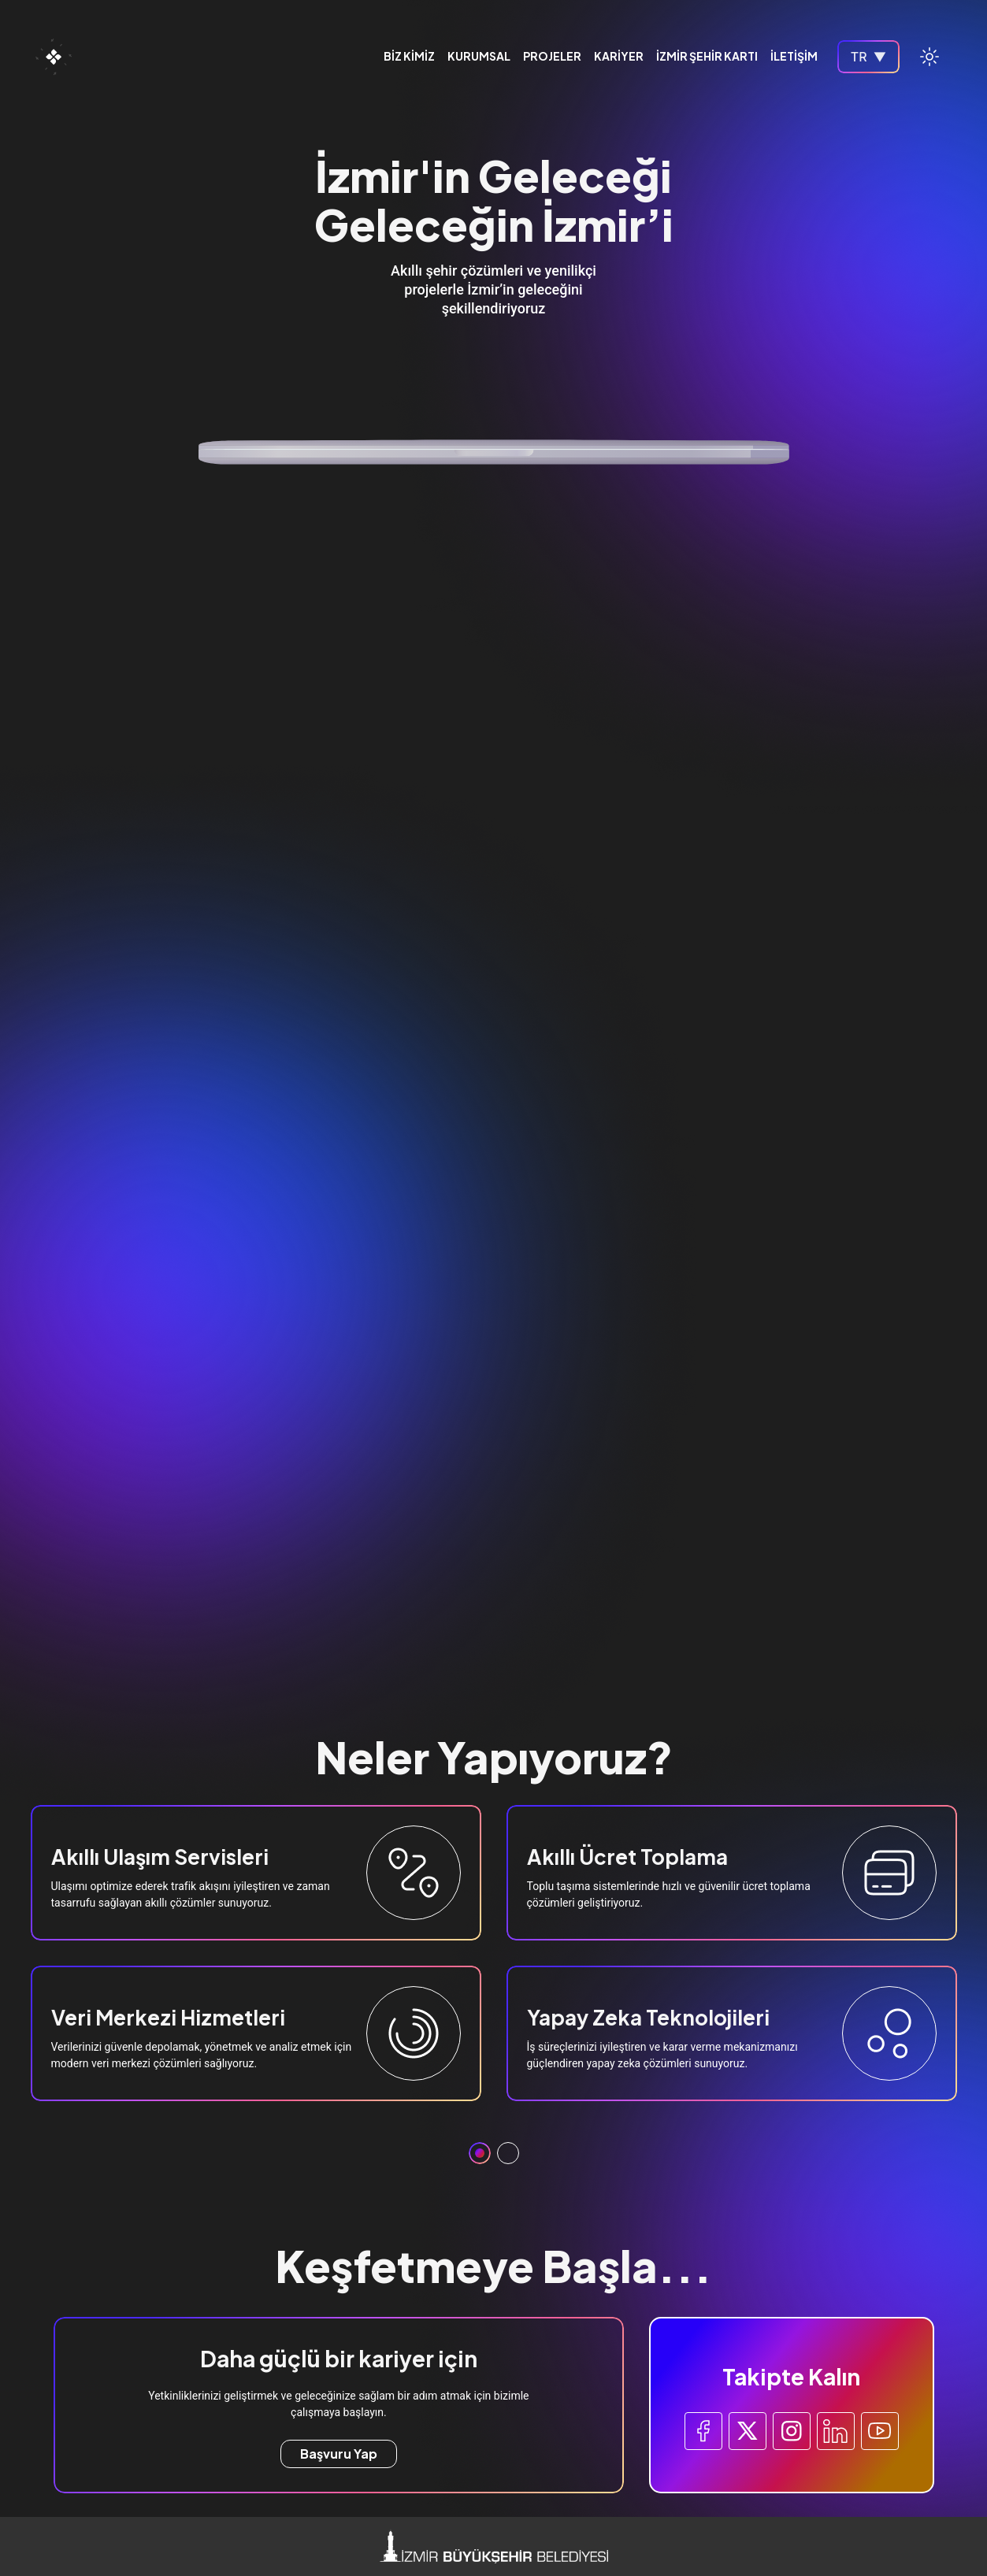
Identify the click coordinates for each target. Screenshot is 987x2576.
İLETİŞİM (794, 57)
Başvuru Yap (338, 2454)
